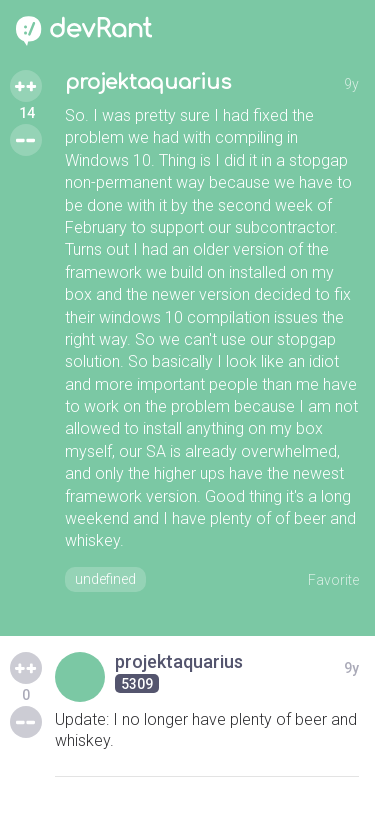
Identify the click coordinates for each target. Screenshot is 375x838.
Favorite (333, 580)
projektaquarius (148, 82)
